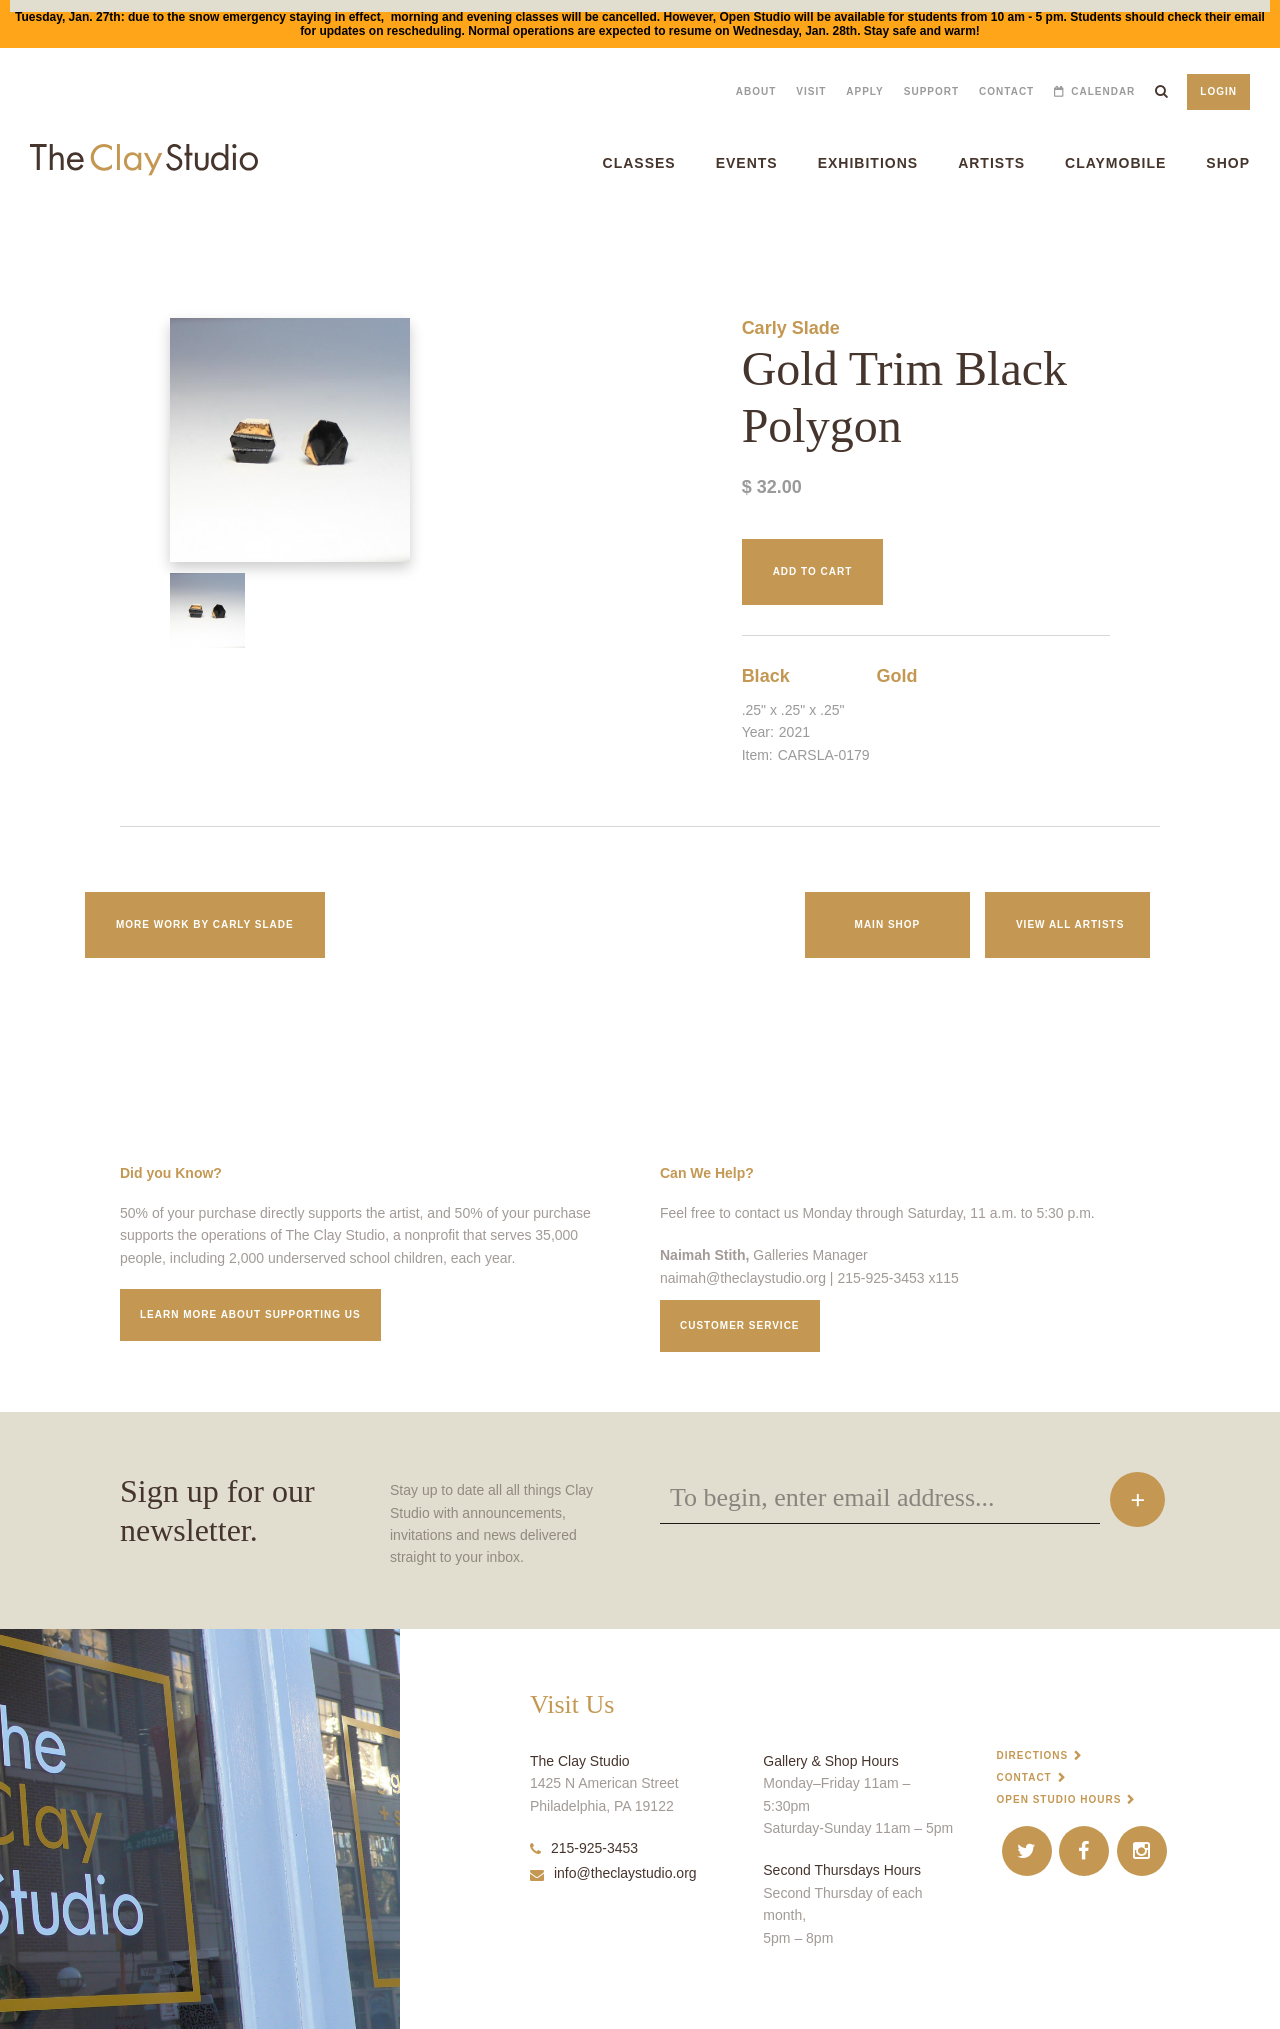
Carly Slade (791, 328)
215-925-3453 (584, 1848)
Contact (1006, 91)
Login (1218, 91)
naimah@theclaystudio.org (743, 1278)
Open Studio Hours (1059, 1799)
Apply (864, 91)
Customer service (740, 1325)
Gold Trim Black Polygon (52, 237)
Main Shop (888, 924)
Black (766, 676)
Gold (896, 676)
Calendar (1103, 91)
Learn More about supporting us (250, 1314)
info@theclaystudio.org (613, 1873)
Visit (811, 91)
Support (931, 91)
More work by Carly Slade (205, 924)
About (756, 91)
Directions (1033, 1755)
